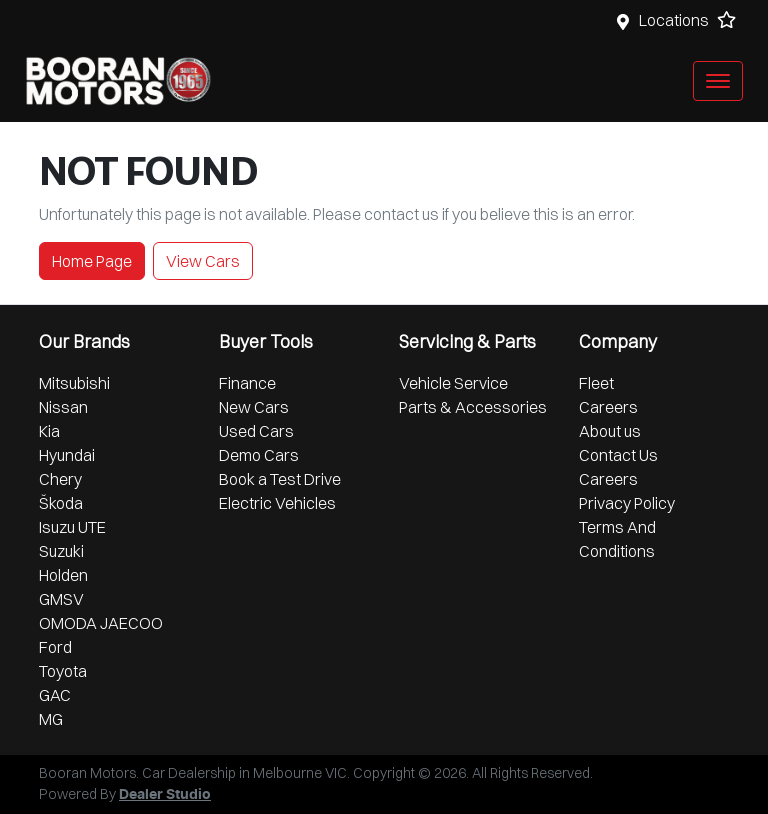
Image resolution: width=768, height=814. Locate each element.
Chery (60, 479)
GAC (55, 695)
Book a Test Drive (280, 479)
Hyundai (67, 455)
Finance (247, 383)
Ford (55, 647)
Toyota (63, 671)
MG (51, 719)
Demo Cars (259, 455)
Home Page (92, 261)
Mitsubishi (74, 383)
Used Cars (256, 431)
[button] (718, 81)
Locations (674, 20)
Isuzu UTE (72, 527)
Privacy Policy (627, 503)
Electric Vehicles (277, 503)
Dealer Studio (165, 795)
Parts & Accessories (473, 407)
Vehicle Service (453, 383)
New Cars (254, 407)
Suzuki (61, 551)
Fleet (596, 383)
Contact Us (618, 455)
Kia (49, 431)
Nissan (63, 407)
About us (610, 431)
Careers (608, 407)
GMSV (61, 599)
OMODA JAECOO (101, 623)
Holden (63, 575)
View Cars (203, 261)
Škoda (61, 503)
